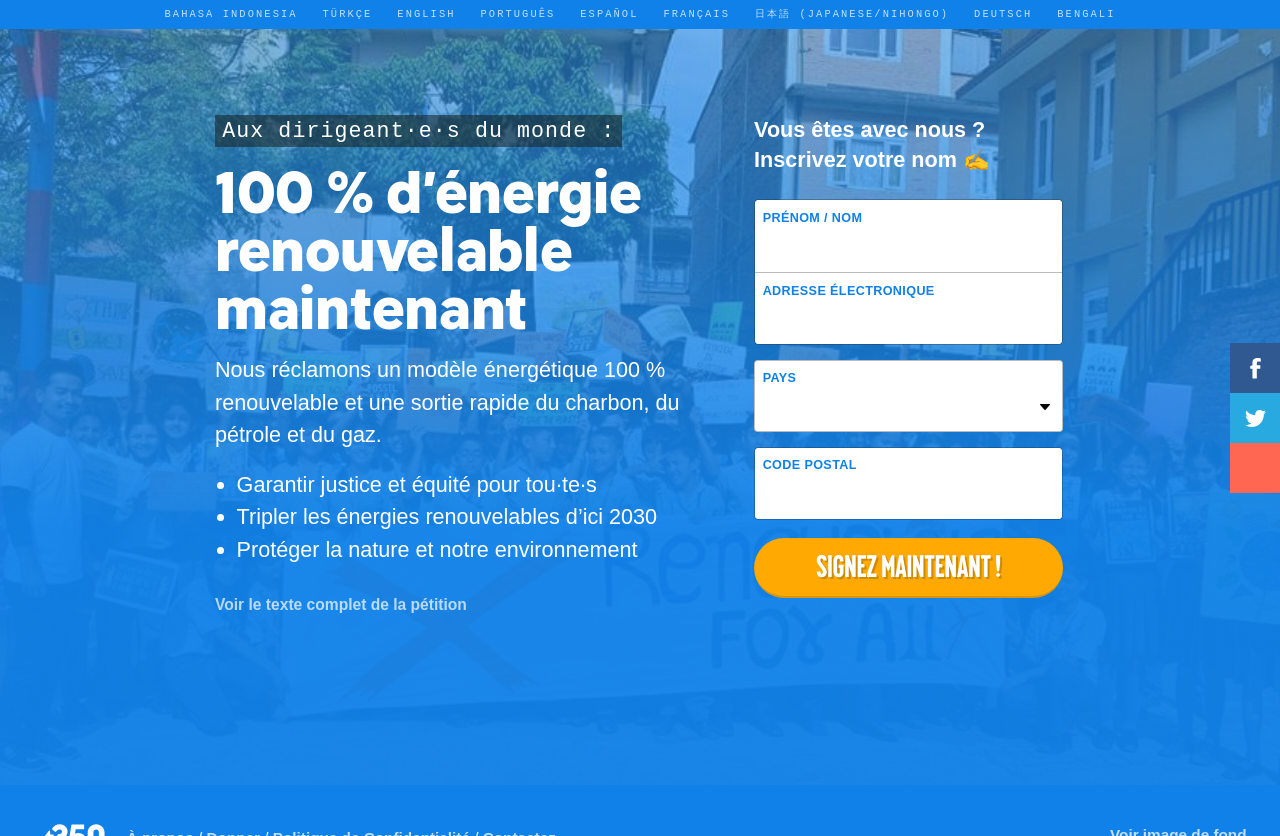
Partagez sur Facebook (1255, 368)
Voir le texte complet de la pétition (341, 604)
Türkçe (348, 14)
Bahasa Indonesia (231, 14)
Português (518, 14)
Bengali (1086, 14)
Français (696, 14)
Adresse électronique (849, 291)
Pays (780, 378)
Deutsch (1003, 14)
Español (609, 14)
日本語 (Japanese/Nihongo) (852, 14)
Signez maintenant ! (908, 566)
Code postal (810, 465)
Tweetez (1255, 418)
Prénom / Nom (813, 218)
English (426, 14)
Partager (1255, 468)
